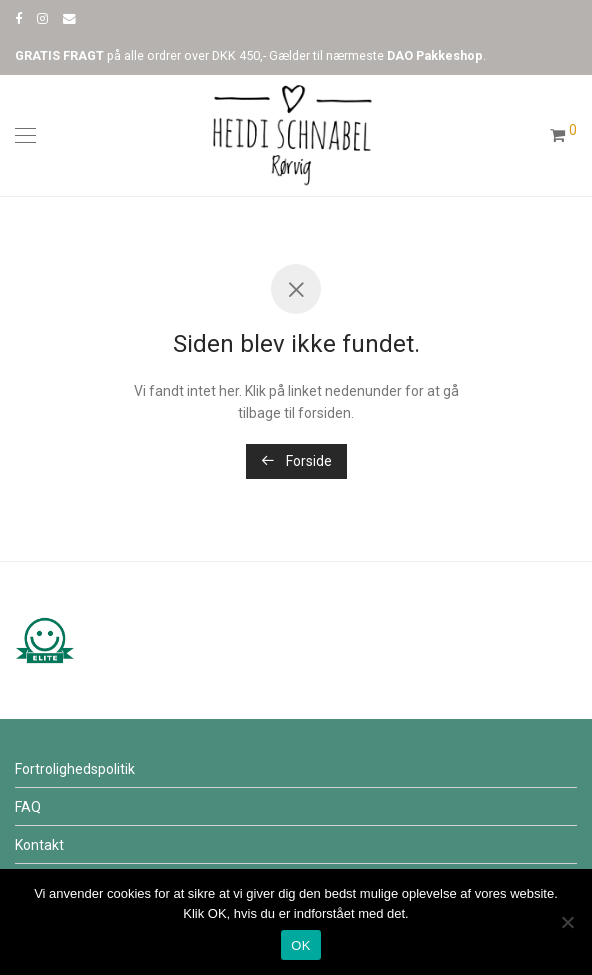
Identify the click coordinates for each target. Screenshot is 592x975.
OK (300, 945)
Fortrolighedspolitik (75, 769)
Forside (296, 461)
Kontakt (39, 845)
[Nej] (567, 922)
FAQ (28, 807)
